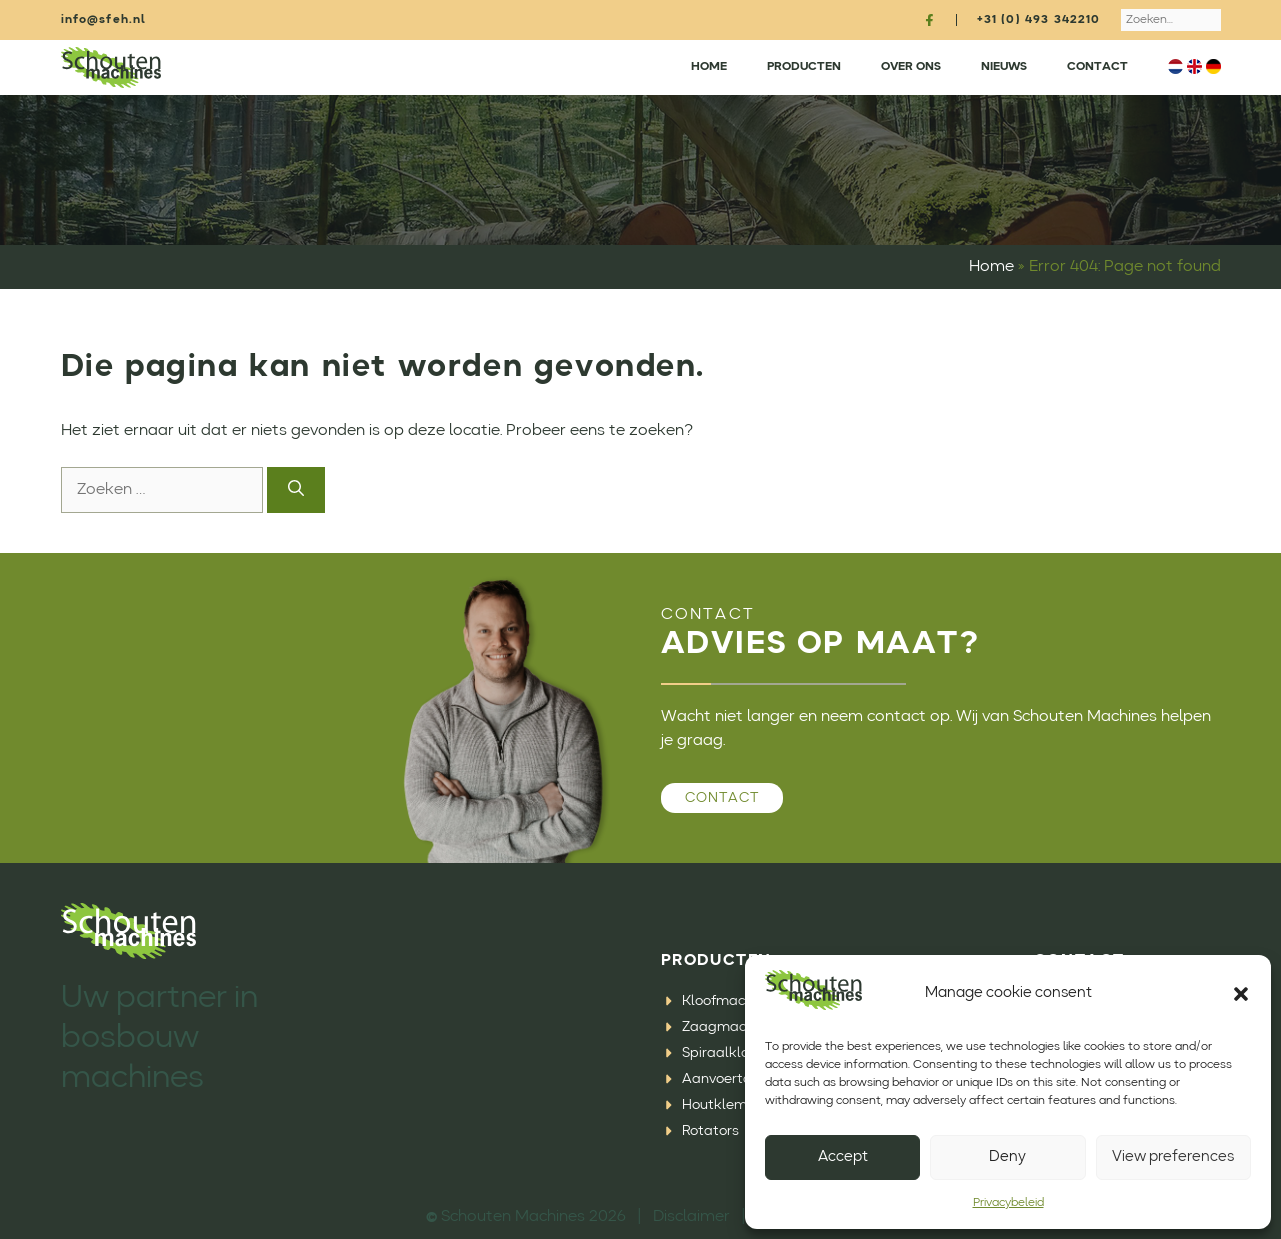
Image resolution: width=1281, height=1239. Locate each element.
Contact (1097, 67)
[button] (1241, 994)
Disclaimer (691, 1217)
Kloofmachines (730, 1001)
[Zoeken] (296, 490)
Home (709, 67)
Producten (804, 67)
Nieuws (1004, 67)
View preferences (1173, 1157)
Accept (843, 1157)
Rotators (710, 1131)
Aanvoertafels (729, 1079)
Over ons (911, 67)
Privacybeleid (1008, 1203)
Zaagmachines (731, 1027)
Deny (1007, 1157)
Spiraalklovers (729, 1053)
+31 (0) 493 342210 (1039, 20)
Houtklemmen (729, 1105)
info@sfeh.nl (104, 20)
